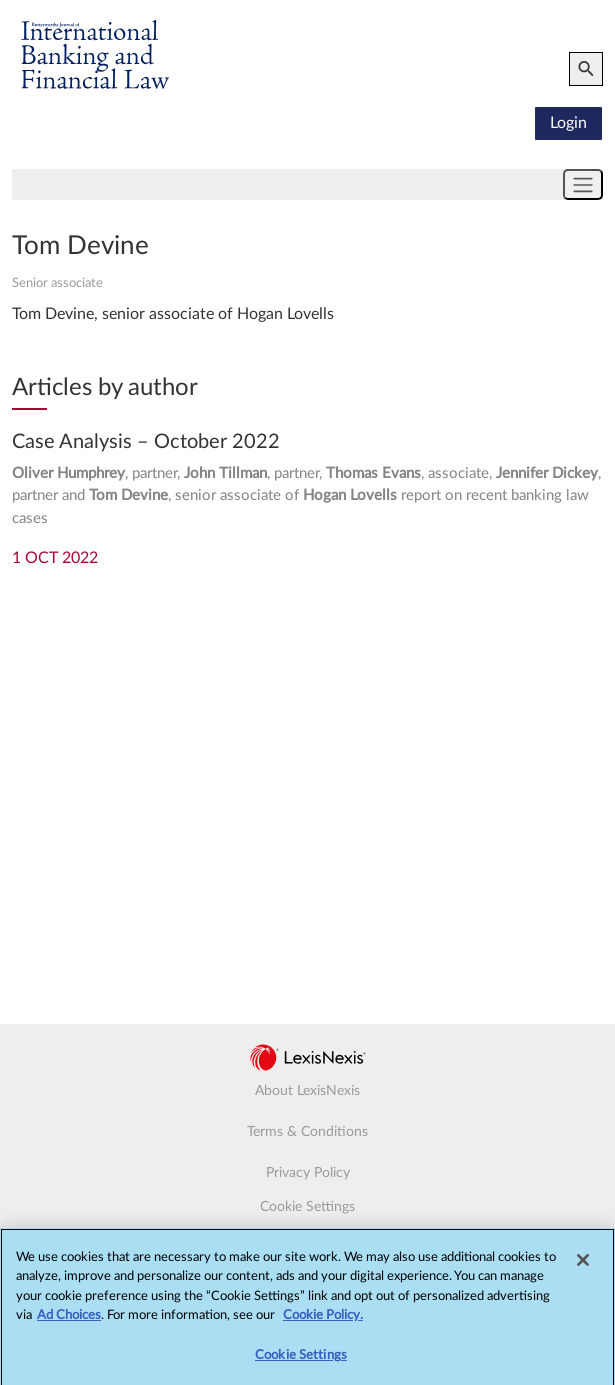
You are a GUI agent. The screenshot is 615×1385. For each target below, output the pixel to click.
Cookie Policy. (323, 1322)
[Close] (583, 1266)
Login (568, 123)
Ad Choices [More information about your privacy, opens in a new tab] (69, 1322)
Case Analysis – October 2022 (146, 442)
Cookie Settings (307, 1207)
